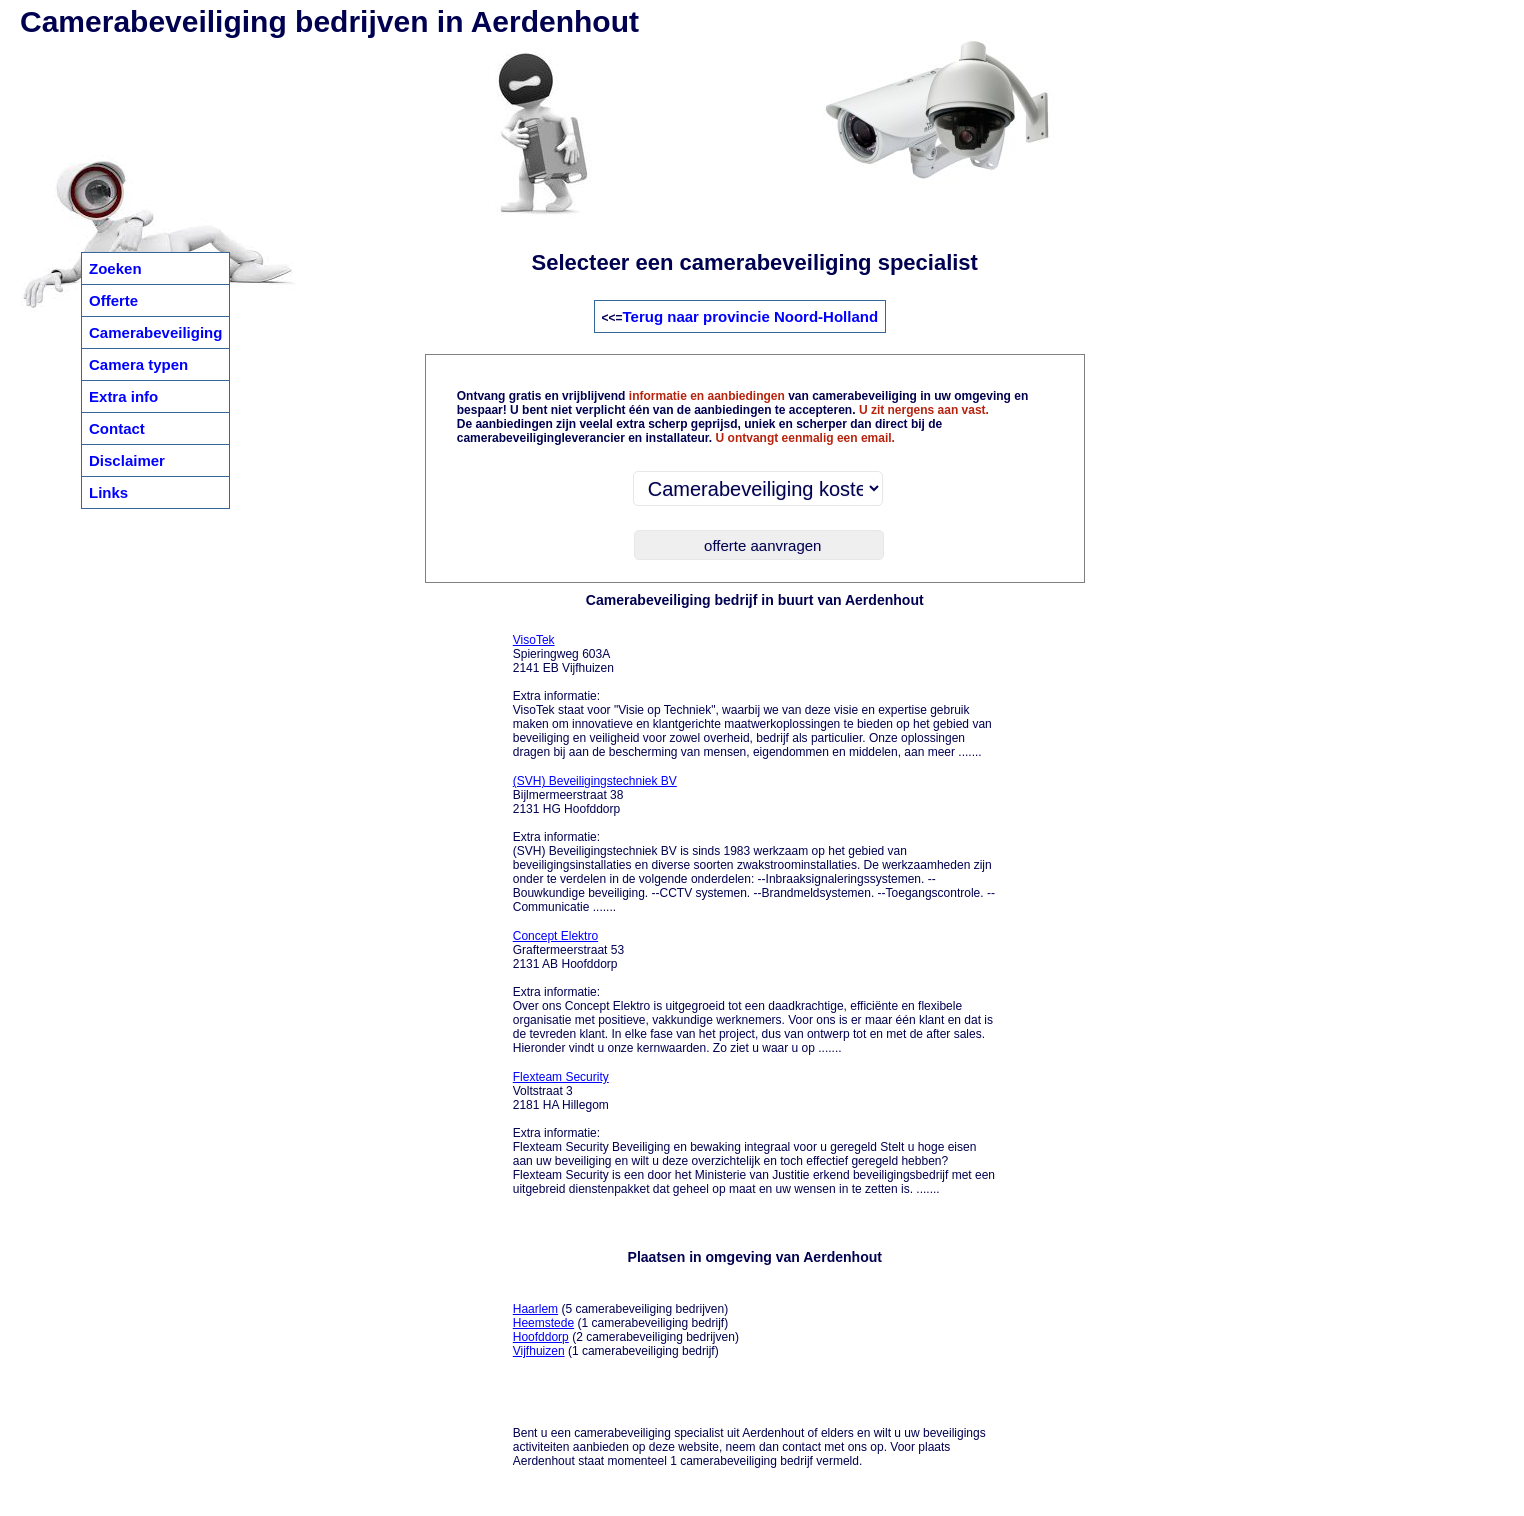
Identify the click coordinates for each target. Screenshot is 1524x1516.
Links (108, 492)
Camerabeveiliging (155, 332)
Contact (117, 428)
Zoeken (115, 268)
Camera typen (138, 364)
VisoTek (534, 640)
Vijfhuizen (539, 1351)
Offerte (113, 300)
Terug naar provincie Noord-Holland (751, 316)
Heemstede (543, 1323)
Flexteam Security (561, 1077)
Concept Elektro (555, 936)
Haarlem (535, 1309)
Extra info (123, 396)
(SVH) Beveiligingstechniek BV (595, 781)
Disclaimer (127, 460)
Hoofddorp (541, 1337)
